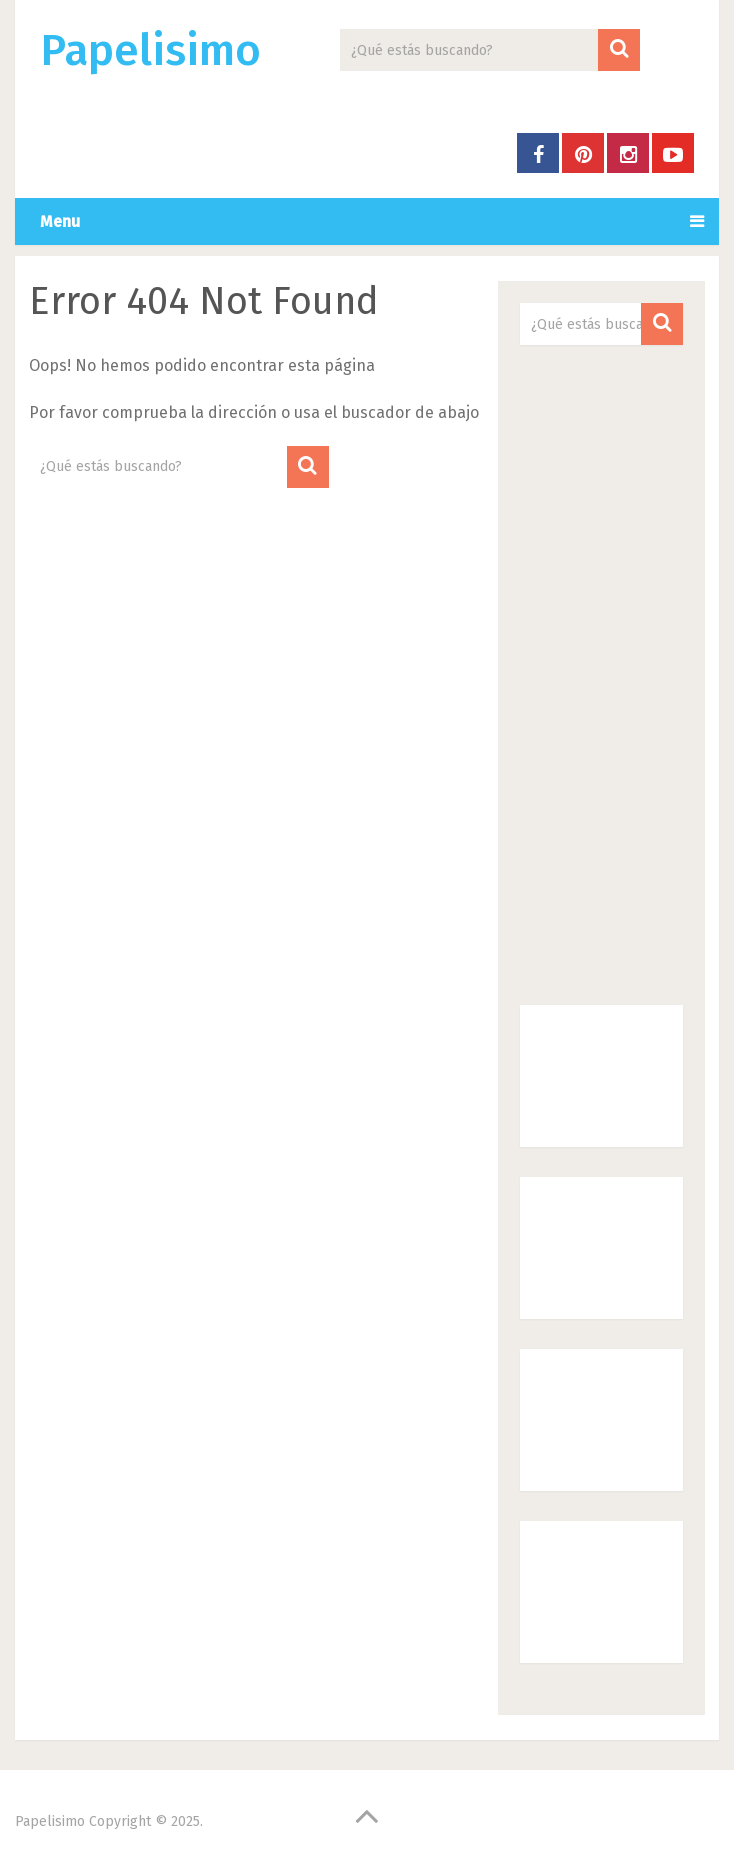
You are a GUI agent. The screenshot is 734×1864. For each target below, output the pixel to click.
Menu (60, 221)
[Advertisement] (602, 675)
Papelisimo (150, 51)
